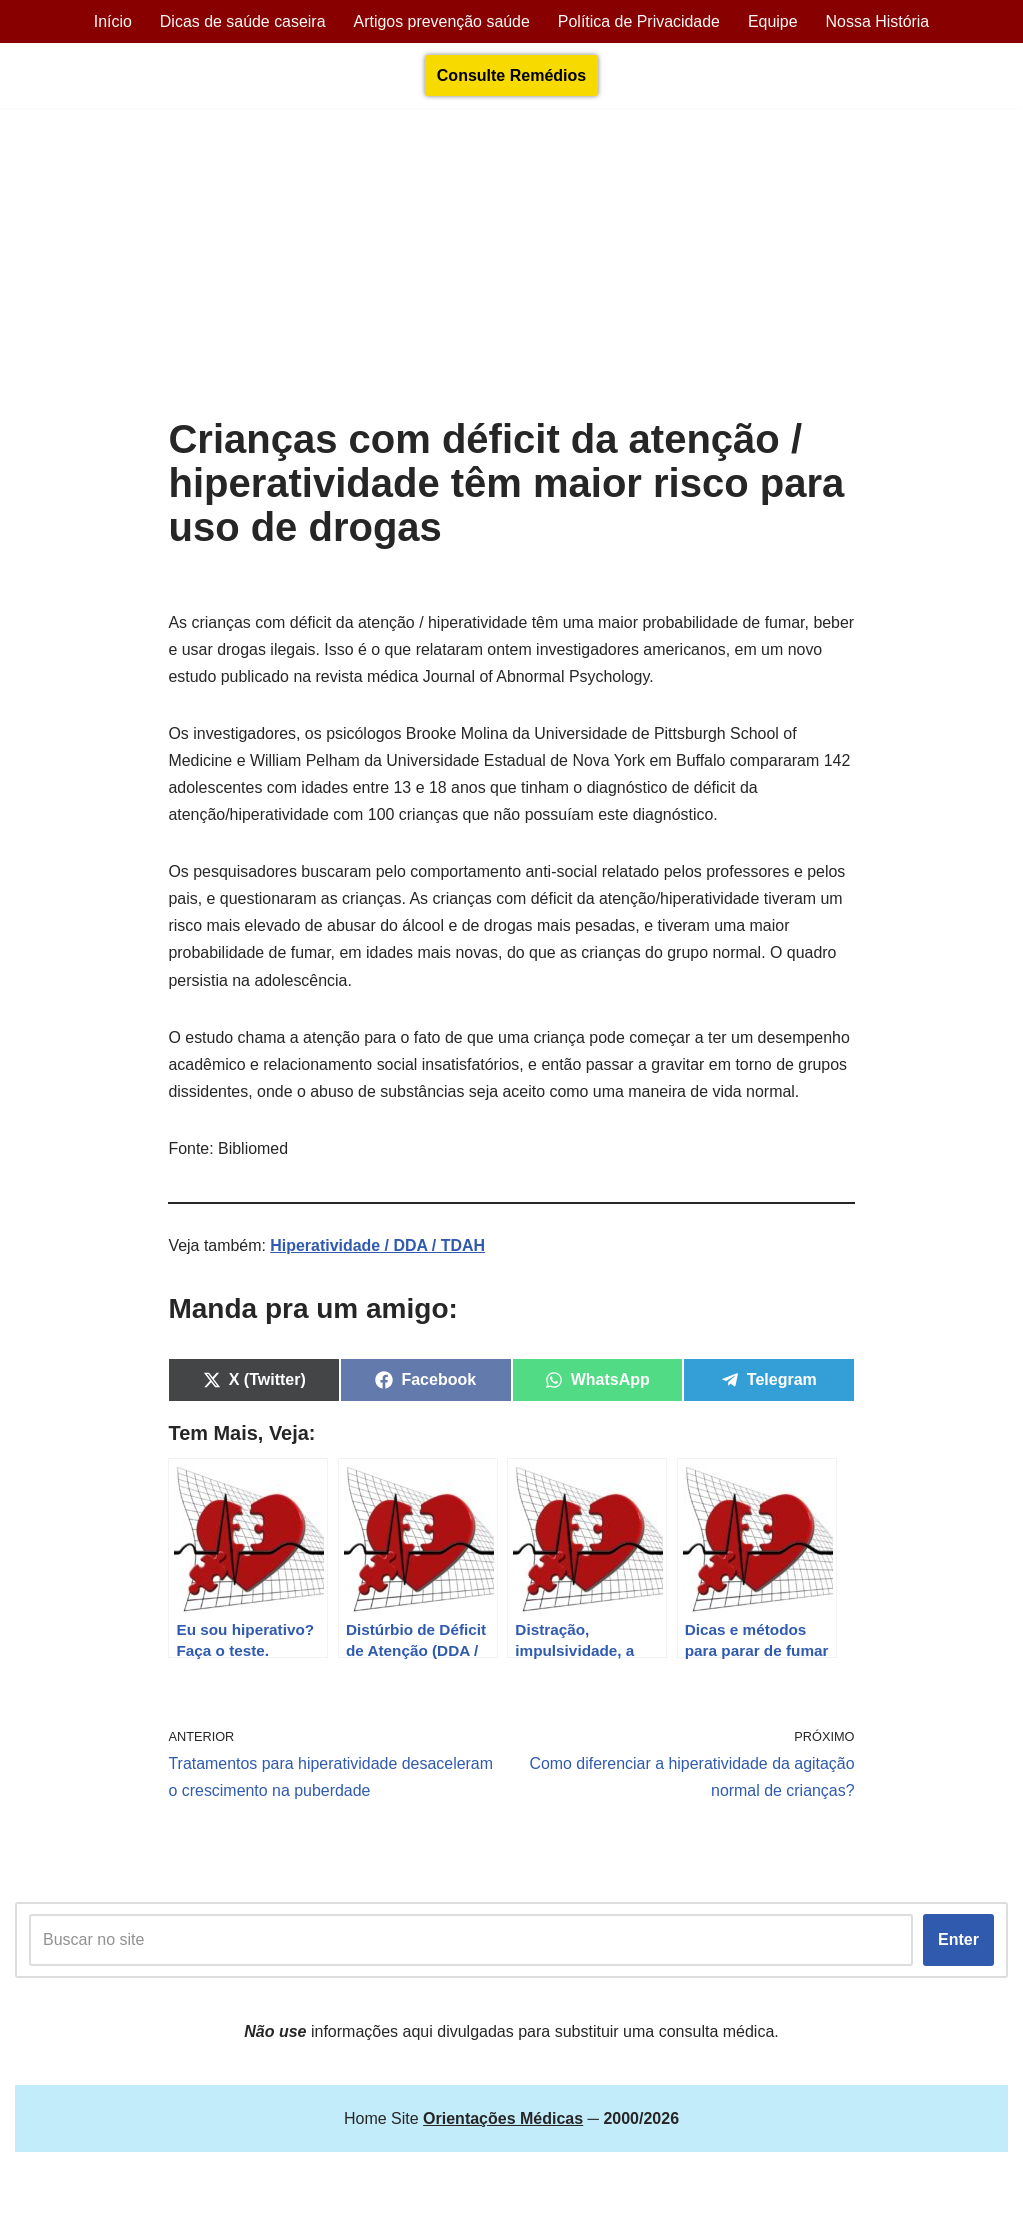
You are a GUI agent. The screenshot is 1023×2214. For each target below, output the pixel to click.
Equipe (774, 21)
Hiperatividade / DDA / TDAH (378, 1247)
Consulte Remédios (511, 75)
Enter (958, 1942)
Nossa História (879, 21)
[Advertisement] (512, 267)
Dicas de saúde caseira (242, 21)
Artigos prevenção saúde (441, 21)
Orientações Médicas (191, 2188)
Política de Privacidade (639, 21)
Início (111, 21)
